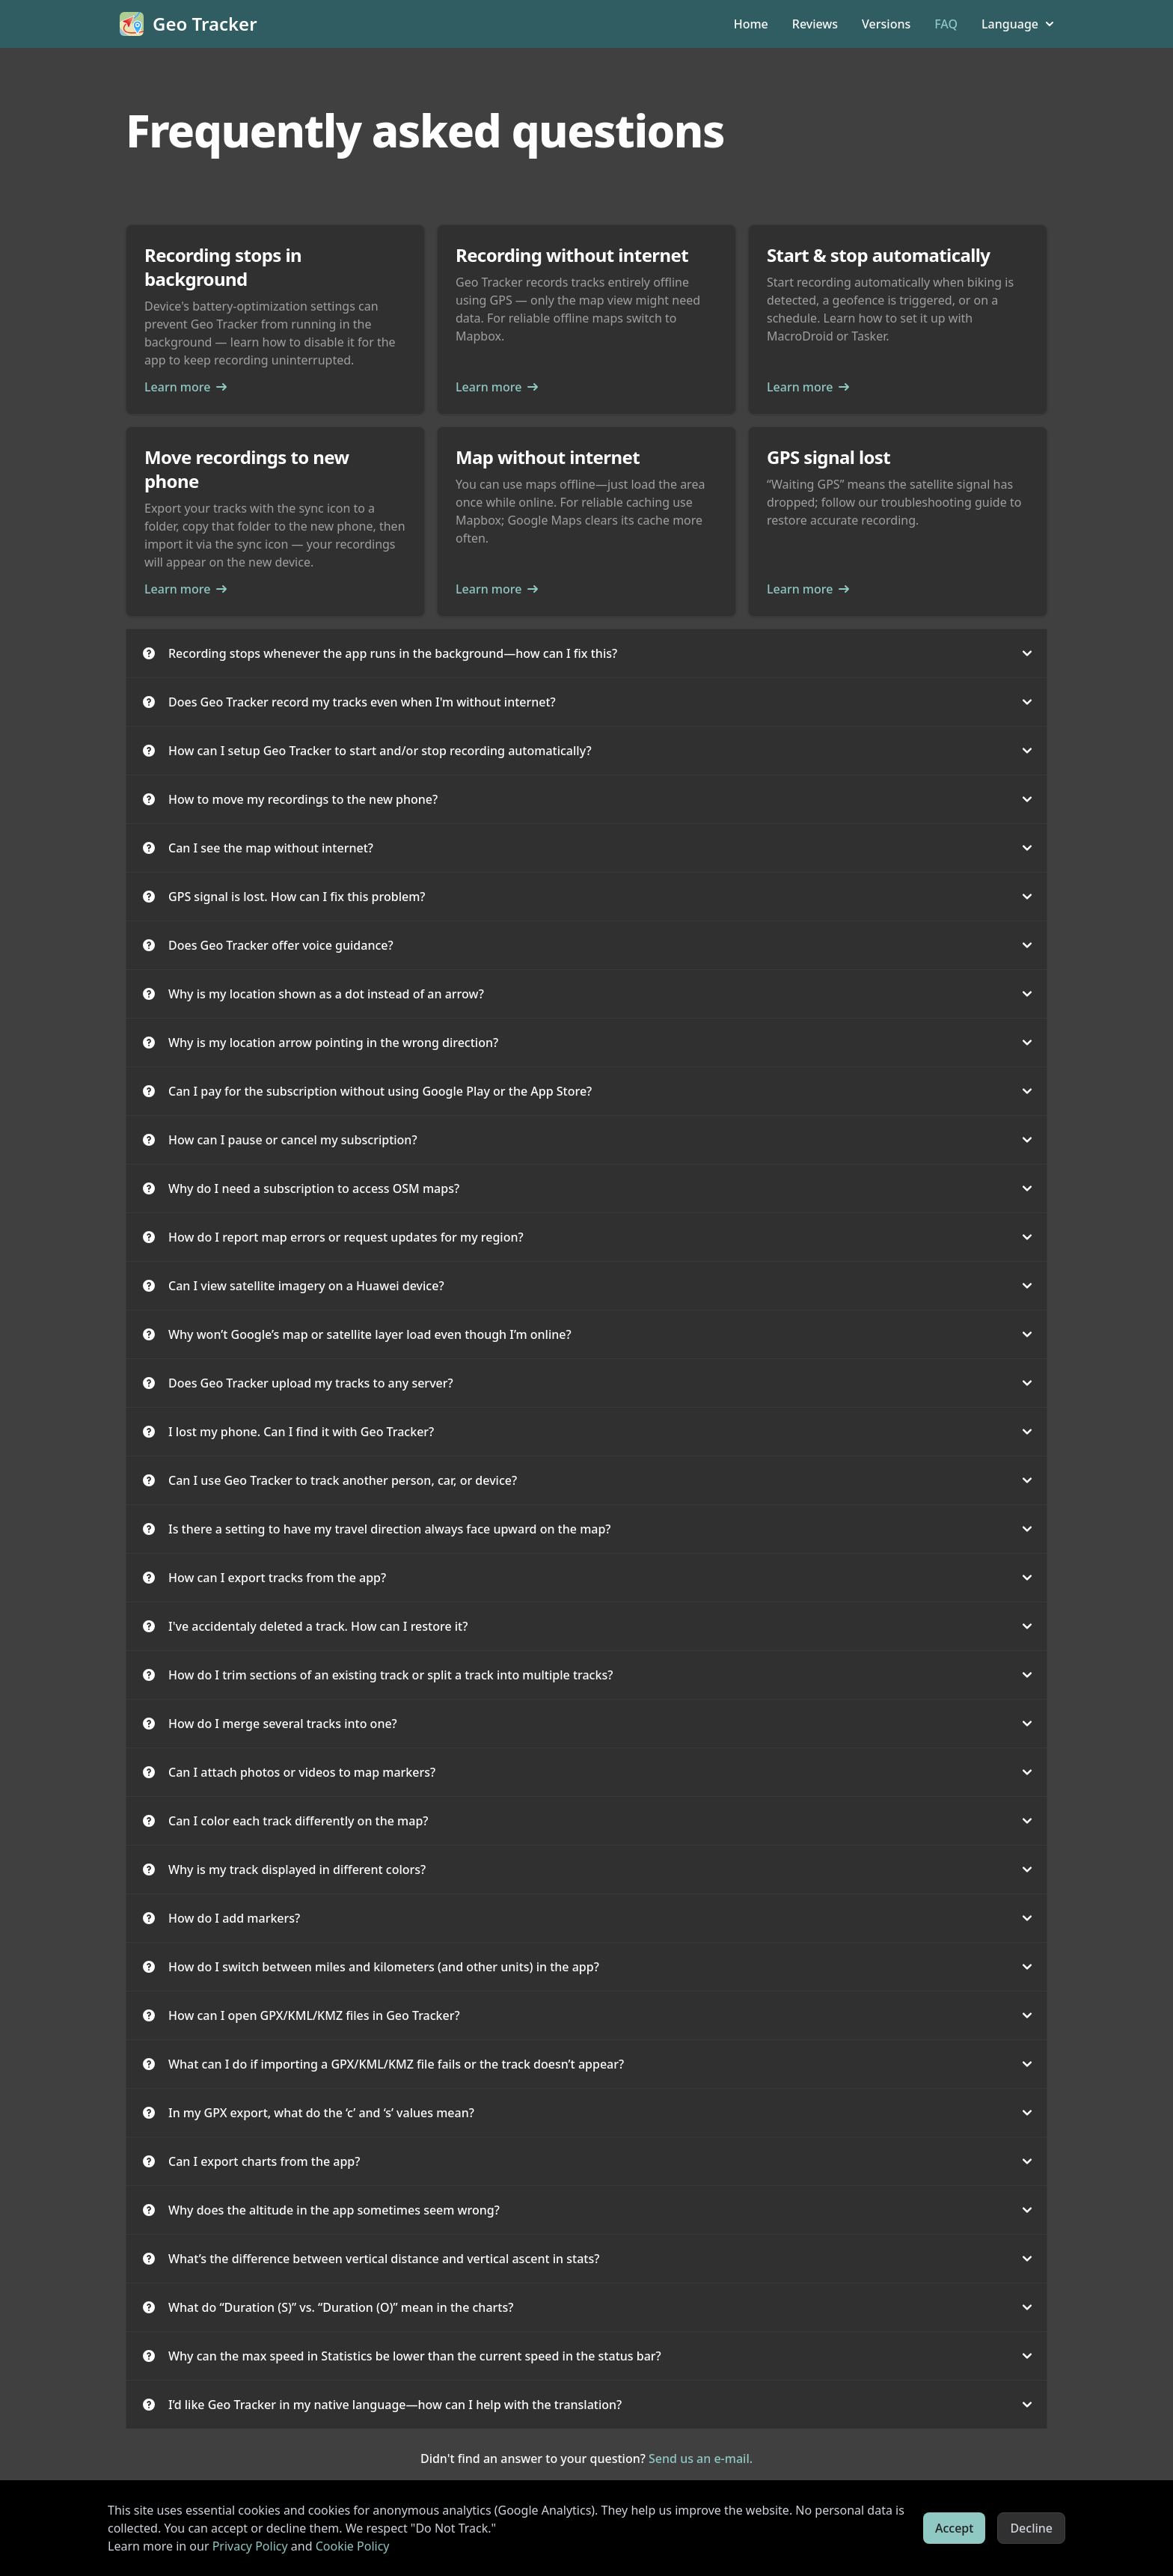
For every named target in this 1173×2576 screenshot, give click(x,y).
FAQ (946, 24)
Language (1017, 24)
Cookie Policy (353, 2546)
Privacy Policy (250, 2546)
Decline (1031, 2528)
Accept (954, 2528)
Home (751, 24)
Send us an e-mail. (701, 2458)
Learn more (185, 387)
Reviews (815, 24)
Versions (886, 24)
